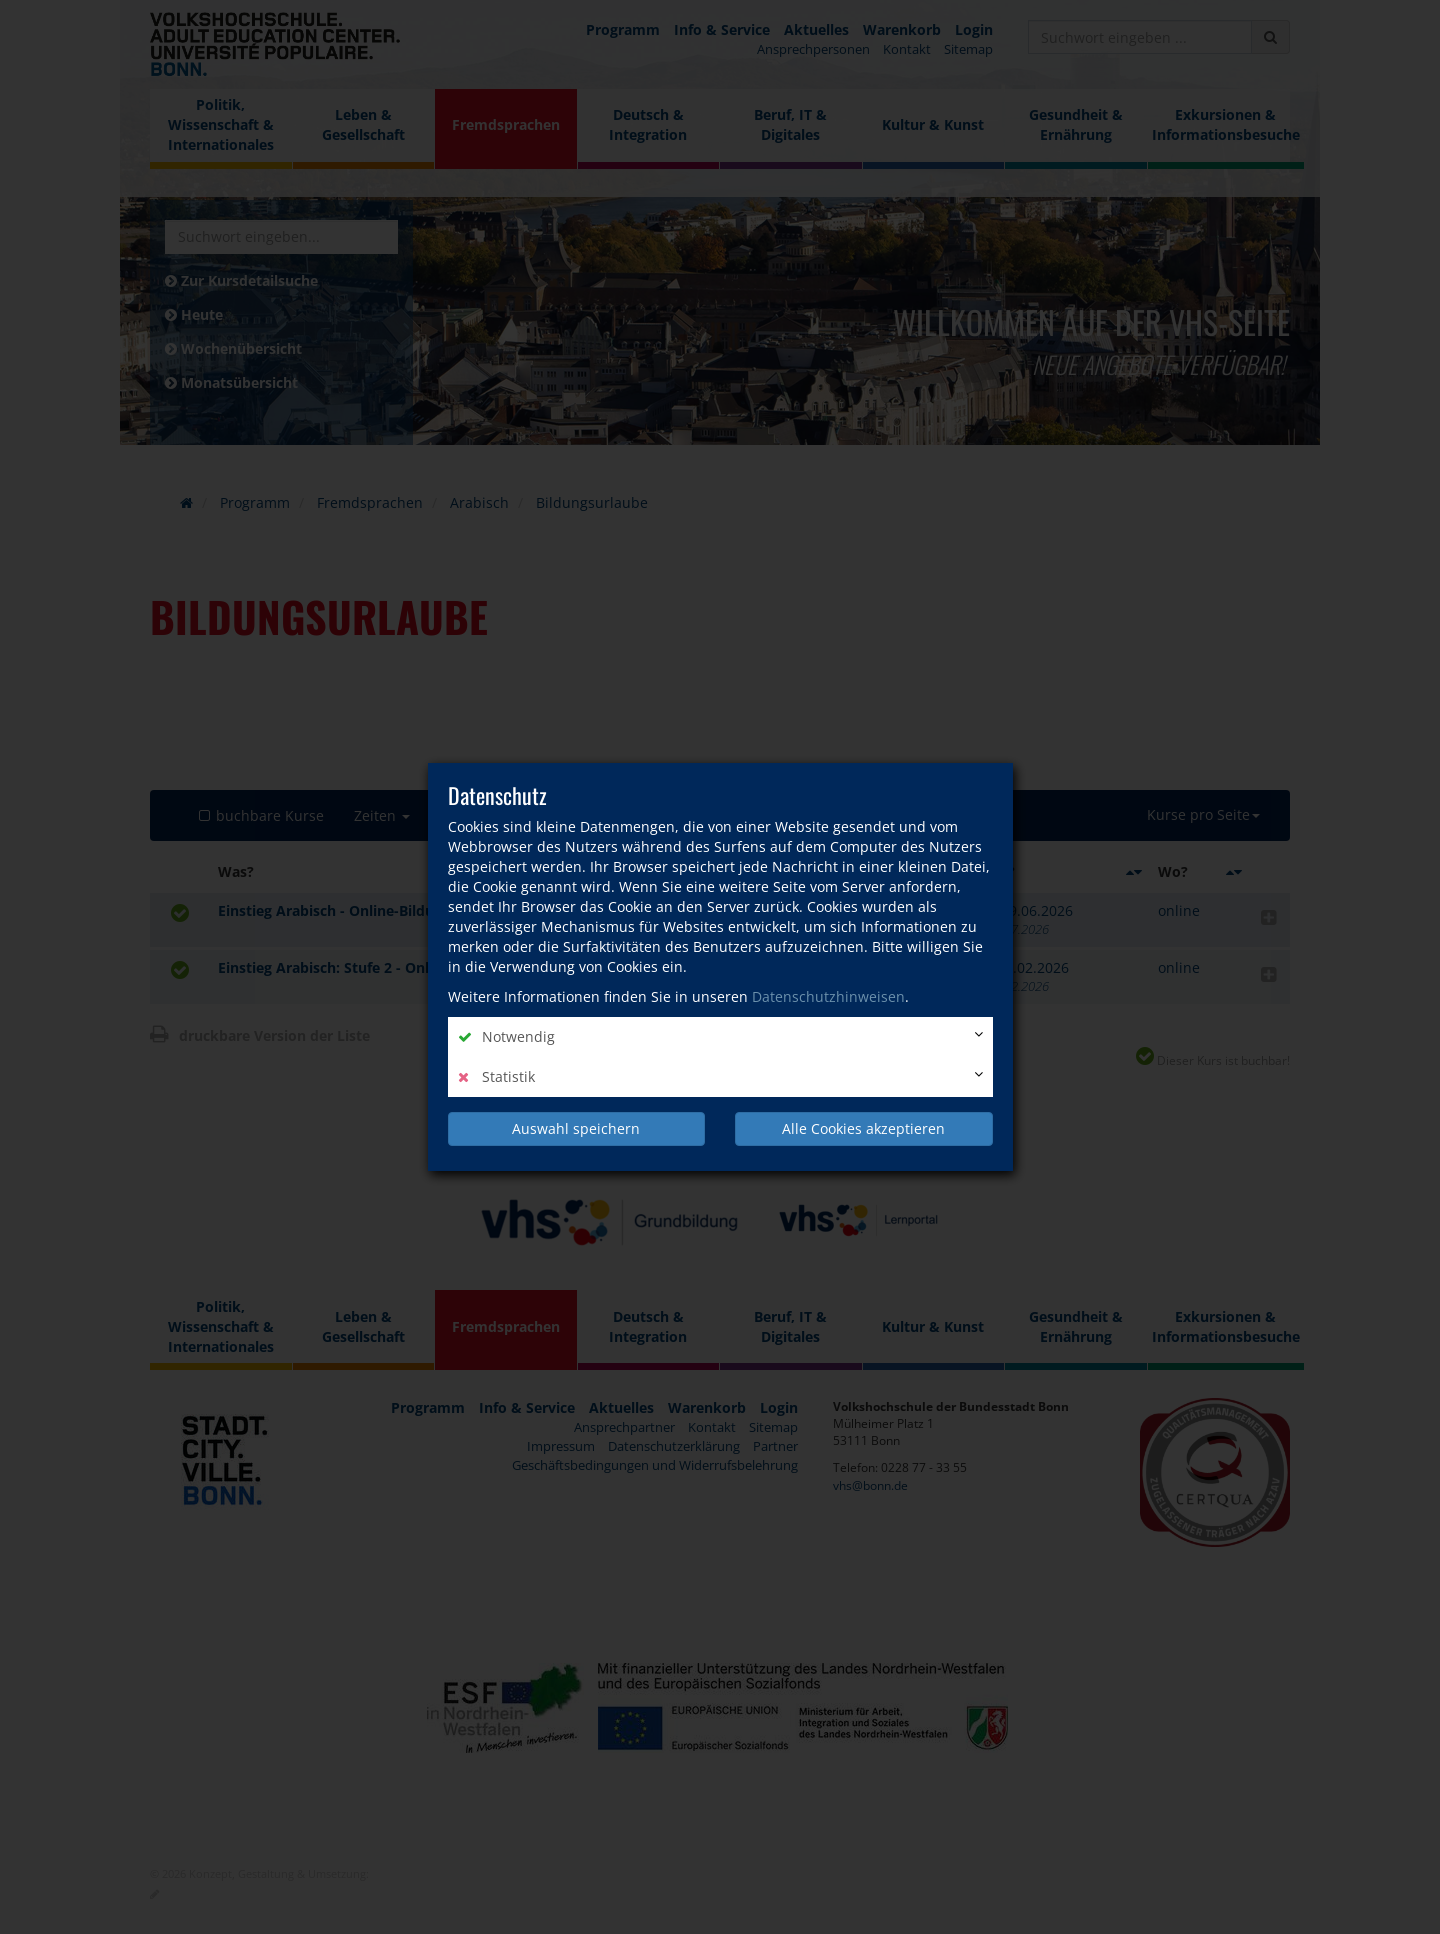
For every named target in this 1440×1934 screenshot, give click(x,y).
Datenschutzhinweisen (828, 996)
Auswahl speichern (576, 1128)
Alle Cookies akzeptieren (863, 1128)
